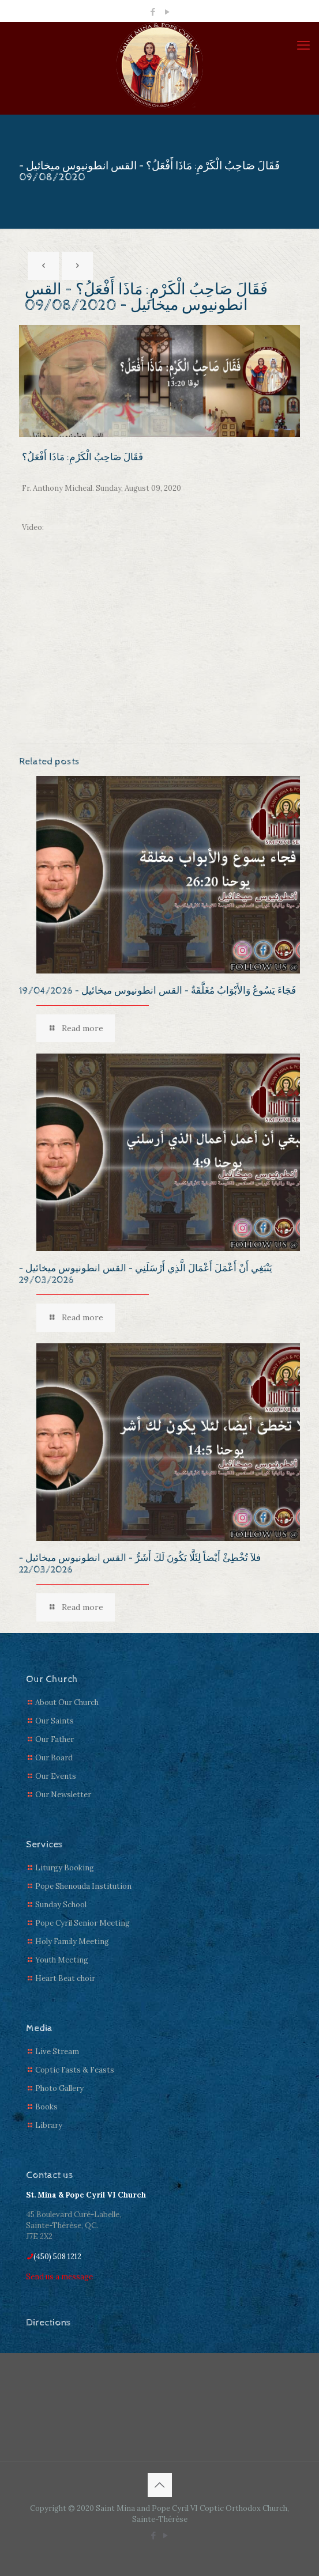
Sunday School (61, 1905)
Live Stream (57, 2051)
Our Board (54, 1758)
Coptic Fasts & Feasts (74, 2070)
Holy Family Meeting (72, 1941)
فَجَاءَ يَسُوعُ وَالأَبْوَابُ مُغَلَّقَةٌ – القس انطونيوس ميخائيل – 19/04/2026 (157, 991)
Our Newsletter (63, 1795)
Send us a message (59, 2277)
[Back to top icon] (160, 2485)
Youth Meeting (61, 1960)
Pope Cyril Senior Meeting (82, 1923)
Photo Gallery (59, 2088)
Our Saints (54, 1721)
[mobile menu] (303, 45)
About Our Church (67, 1702)
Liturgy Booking (64, 1868)
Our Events (55, 1776)
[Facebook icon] (152, 11)
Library (48, 2125)
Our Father (54, 1739)
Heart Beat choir (65, 1978)
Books (46, 2107)
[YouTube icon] (167, 11)
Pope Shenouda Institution (83, 1886)
